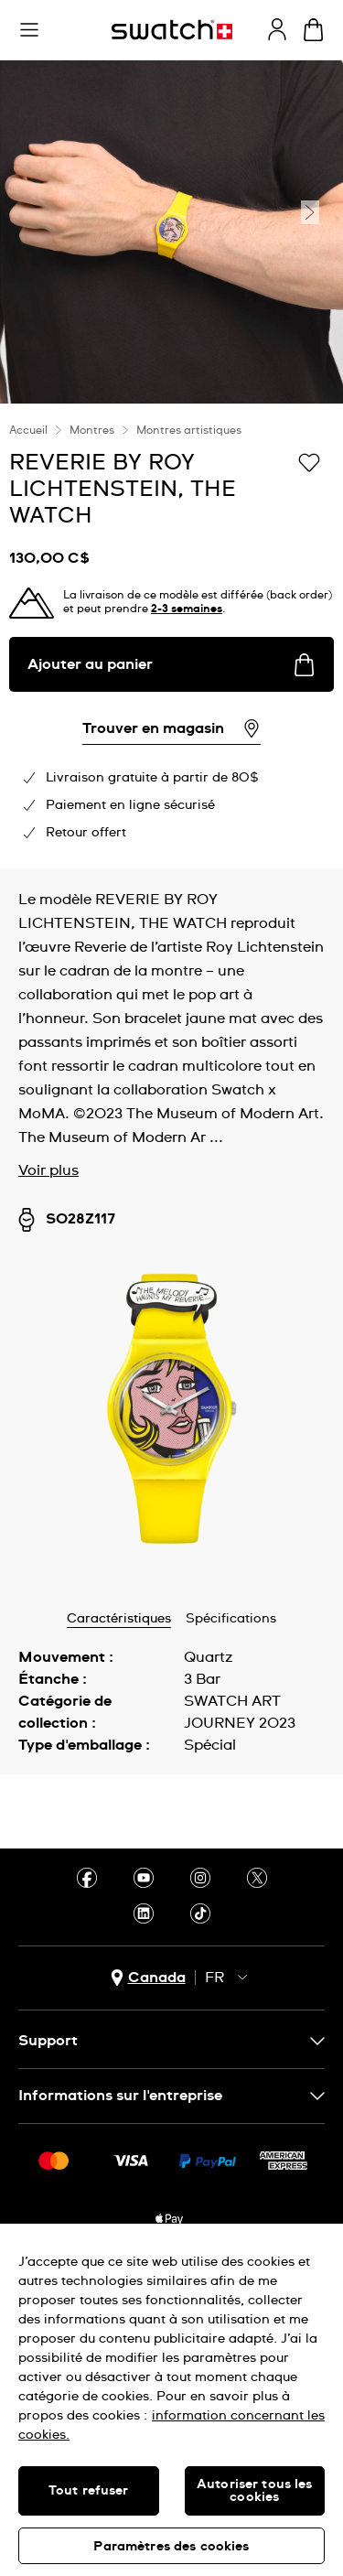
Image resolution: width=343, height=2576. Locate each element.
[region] (171, 2400)
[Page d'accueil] (172, 29)
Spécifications (231, 1618)
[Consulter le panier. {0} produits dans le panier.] (313, 29)
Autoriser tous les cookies (255, 2491)
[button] (29, 30)
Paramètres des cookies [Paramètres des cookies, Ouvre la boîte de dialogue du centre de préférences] (171, 2546)
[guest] (277, 29)
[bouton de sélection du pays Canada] (148, 1978)
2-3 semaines (186, 609)
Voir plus (48, 1170)
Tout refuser (88, 2490)
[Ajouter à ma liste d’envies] (309, 461)
